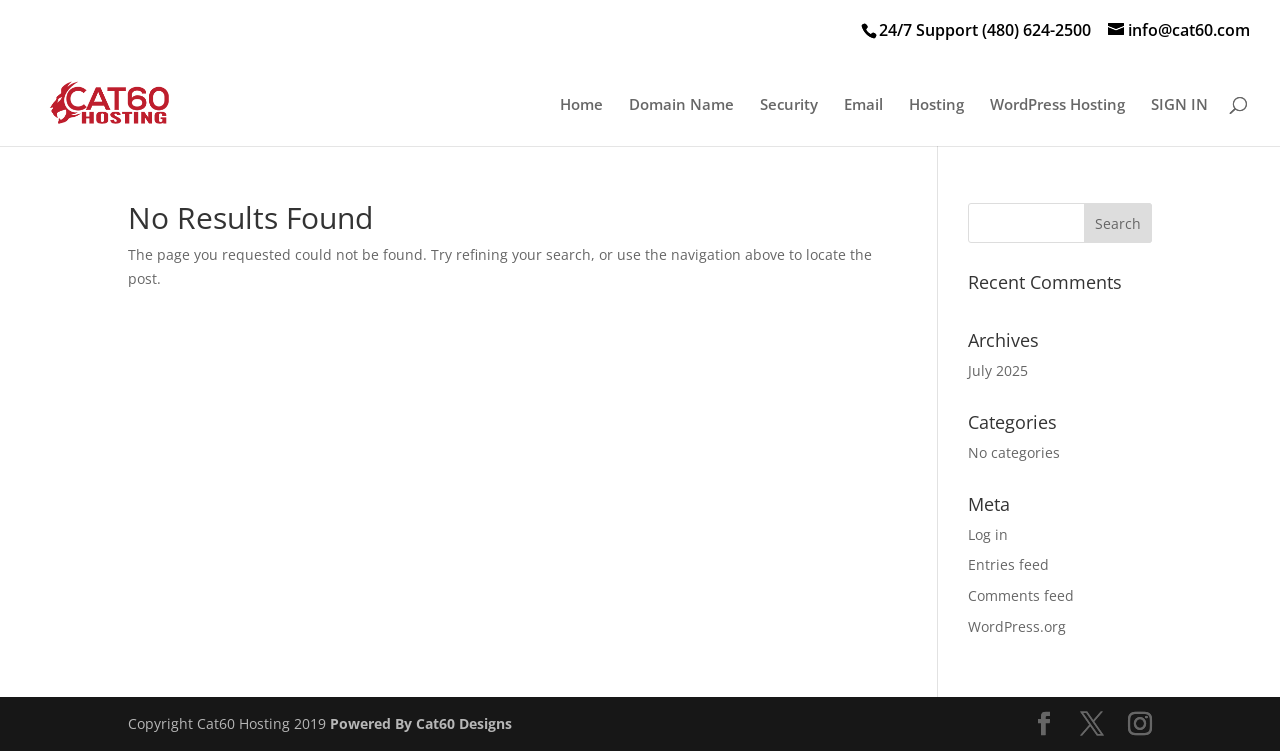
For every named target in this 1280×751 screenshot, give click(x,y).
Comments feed (1021, 595)
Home (581, 105)
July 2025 (998, 370)
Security (789, 105)
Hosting (936, 105)
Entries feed (1008, 564)
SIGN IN (1179, 105)
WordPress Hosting (1057, 105)
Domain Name (681, 105)
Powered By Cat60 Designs (421, 723)
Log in (988, 534)
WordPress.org (1017, 626)
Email (863, 105)
